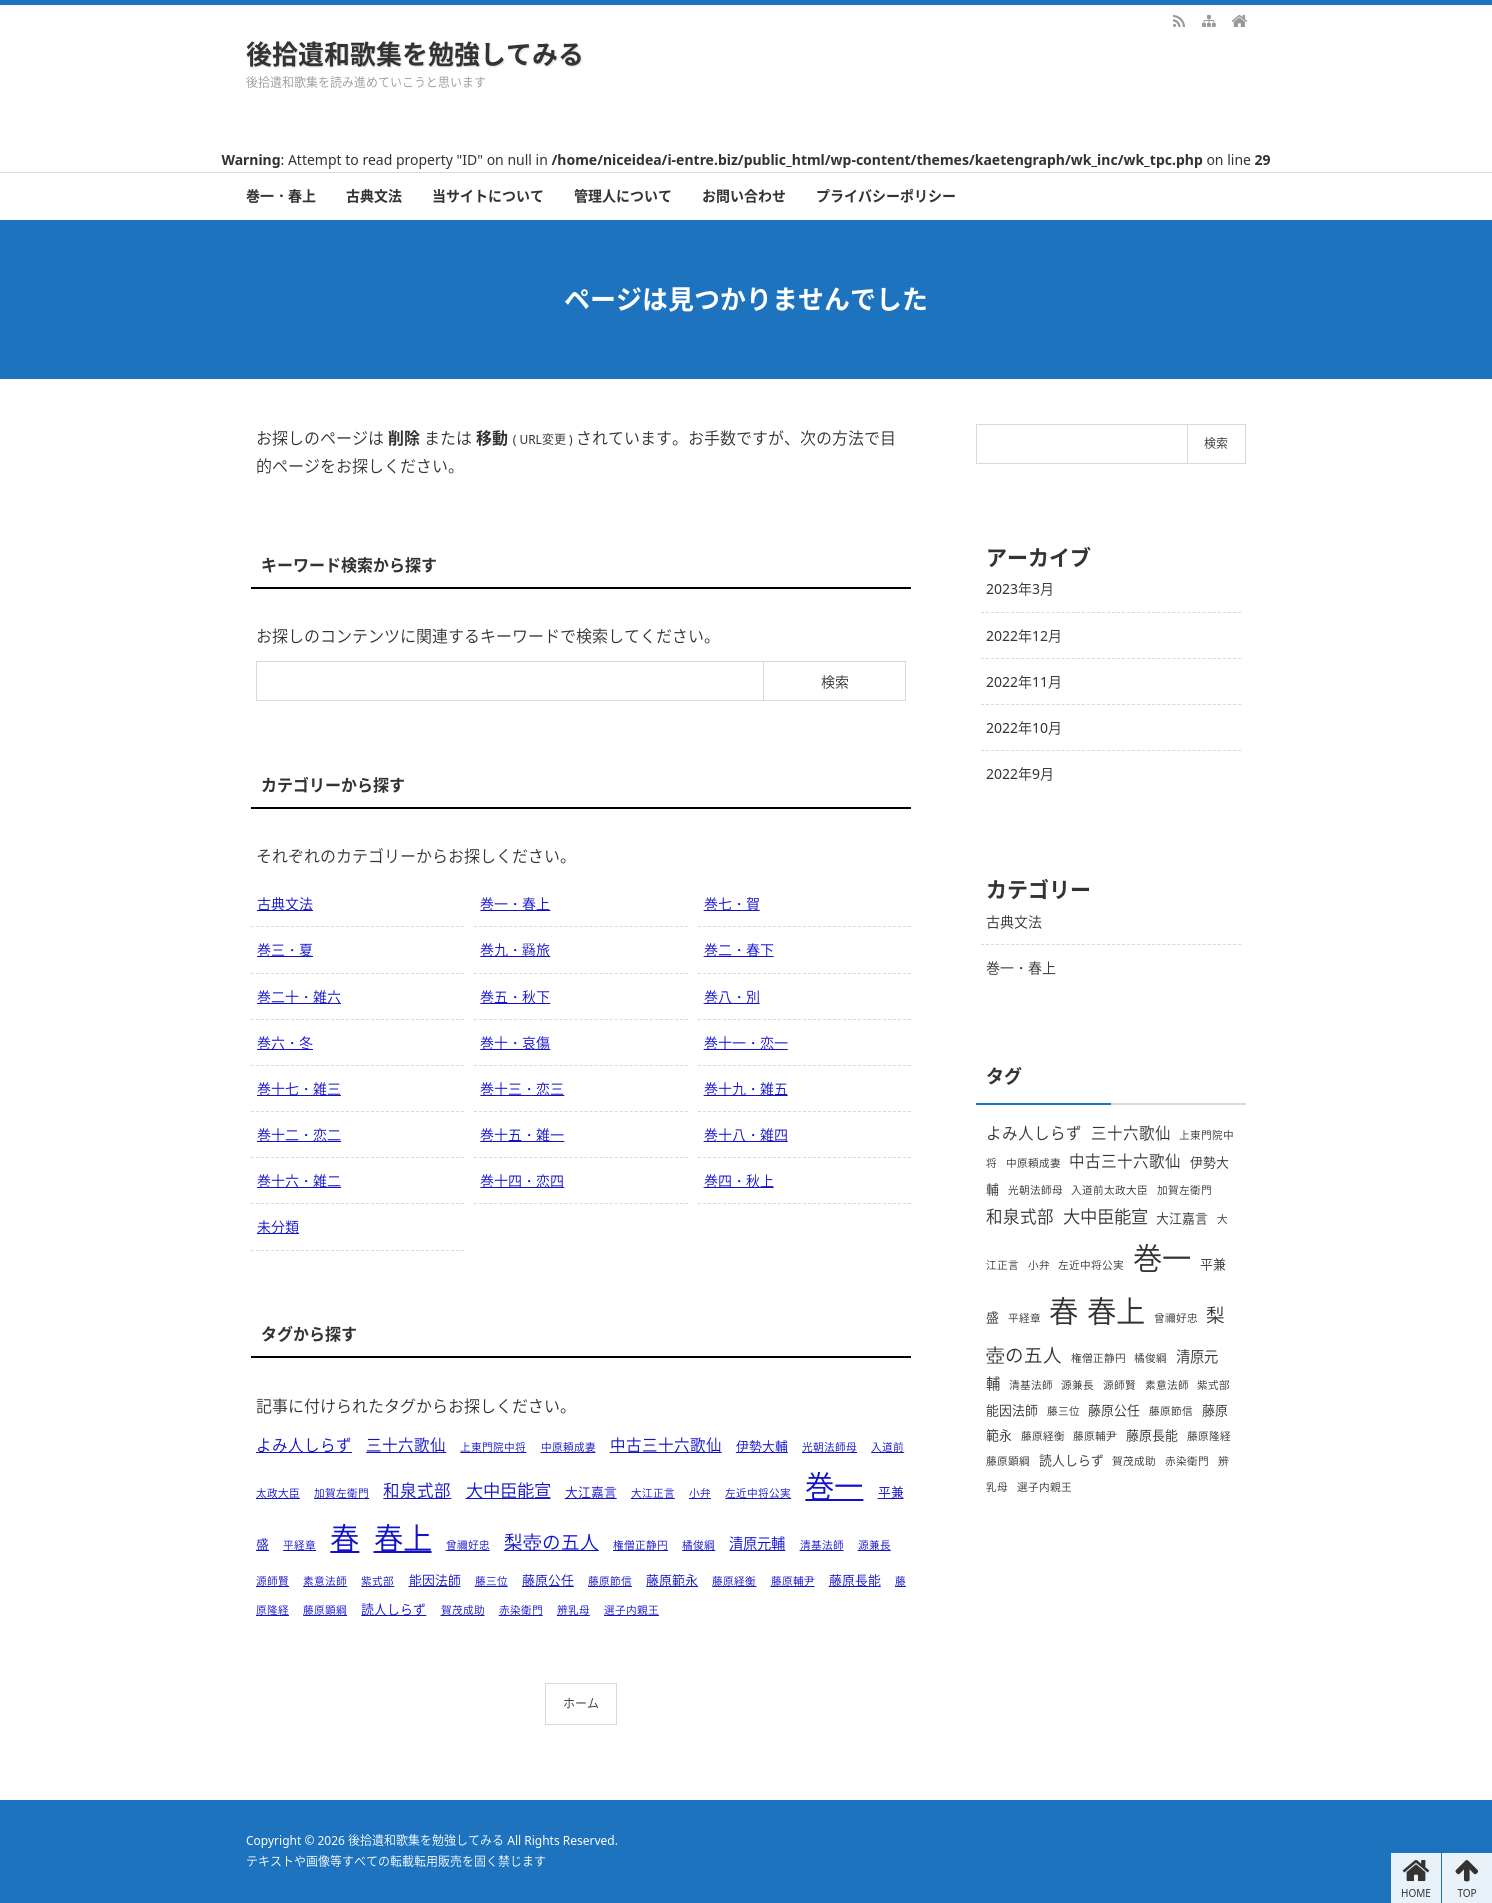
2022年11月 (1024, 681)
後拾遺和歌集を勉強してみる (415, 54)
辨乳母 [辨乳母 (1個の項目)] (573, 1610)
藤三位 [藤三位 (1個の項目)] (491, 1581)
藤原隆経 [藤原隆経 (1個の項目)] (1209, 1436)
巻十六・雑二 (299, 1180)
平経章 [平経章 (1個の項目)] (299, 1545)
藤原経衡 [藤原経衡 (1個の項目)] (734, 1581)
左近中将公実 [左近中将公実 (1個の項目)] (758, 1493)
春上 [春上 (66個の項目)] (403, 1538)
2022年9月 (1020, 773)
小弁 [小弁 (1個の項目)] (700, 1493)
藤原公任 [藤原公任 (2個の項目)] (548, 1580)
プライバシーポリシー (886, 195)
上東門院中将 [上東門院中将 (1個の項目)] (493, 1447)
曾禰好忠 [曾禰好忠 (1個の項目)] (468, 1545)
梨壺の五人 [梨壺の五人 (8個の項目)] (551, 1541)
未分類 (278, 1226)
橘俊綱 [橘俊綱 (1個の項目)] (698, 1545)
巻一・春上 (281, 195)
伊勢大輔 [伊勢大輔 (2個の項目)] (762, 1446)
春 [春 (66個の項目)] (344, 1538)
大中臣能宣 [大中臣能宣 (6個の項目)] (508, 1490)
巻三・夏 (285, 949)
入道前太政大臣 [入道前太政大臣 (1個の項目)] (1109, 1190)
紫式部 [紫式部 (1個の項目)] (377, 1581)
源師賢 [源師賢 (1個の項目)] (272, 1581)
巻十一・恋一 (746, 1042)
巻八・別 (732, 996)
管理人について (623, 195)
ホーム (581, 1703)
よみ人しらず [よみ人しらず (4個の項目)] (304, 1445)
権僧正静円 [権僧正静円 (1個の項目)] (640, 1545)
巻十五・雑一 (522, 1134)
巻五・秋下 (515, 996)
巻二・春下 (739, 949)
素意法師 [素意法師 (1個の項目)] (325, 1581)
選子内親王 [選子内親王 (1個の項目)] (631, 1610)
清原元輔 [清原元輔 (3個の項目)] (757, 1543)
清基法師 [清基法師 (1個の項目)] (822, 1545)
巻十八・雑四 (746, 1134)
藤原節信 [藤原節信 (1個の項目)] (610, 1581)
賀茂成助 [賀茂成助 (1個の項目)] (463, 1610)
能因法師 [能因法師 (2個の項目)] (435, 1580)
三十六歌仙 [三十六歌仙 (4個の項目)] (406, 1445)
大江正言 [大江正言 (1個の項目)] (653, 1493)
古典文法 (374, 195)
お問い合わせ (744, 195)
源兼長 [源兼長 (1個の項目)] (874, 1545)
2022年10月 (1024, 727)
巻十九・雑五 (746, 1088)
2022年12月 (1024, 635)
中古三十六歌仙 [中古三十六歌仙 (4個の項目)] (666, 1445)
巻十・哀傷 (515, 1042)
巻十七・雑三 (299, 1088)
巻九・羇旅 (515, 949)
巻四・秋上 (739, 1180)
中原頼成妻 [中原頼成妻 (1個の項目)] (568, 1447)
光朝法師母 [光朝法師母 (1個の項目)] (829, 1447)
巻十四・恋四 (522, 1180)
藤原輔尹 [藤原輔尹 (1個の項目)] (793, 1581)
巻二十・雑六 (299, 996)
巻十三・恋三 (522, 1088)
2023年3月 (1020, 588)
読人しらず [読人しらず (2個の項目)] (393, 1609)
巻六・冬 (285, 1042)
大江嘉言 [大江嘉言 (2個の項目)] (591, 1492)
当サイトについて (488, 195)
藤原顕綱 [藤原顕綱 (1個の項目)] (325, 1610)
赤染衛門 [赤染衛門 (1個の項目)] (521, 1610)
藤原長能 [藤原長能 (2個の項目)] (855, 1580)
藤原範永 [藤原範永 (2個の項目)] (672, 1580)
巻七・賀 (732, 903)
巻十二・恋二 (299, 1134)
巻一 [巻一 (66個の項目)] (834, 1486)
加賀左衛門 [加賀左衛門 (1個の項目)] (341, 1493)
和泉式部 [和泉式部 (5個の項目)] (417, 1490)
